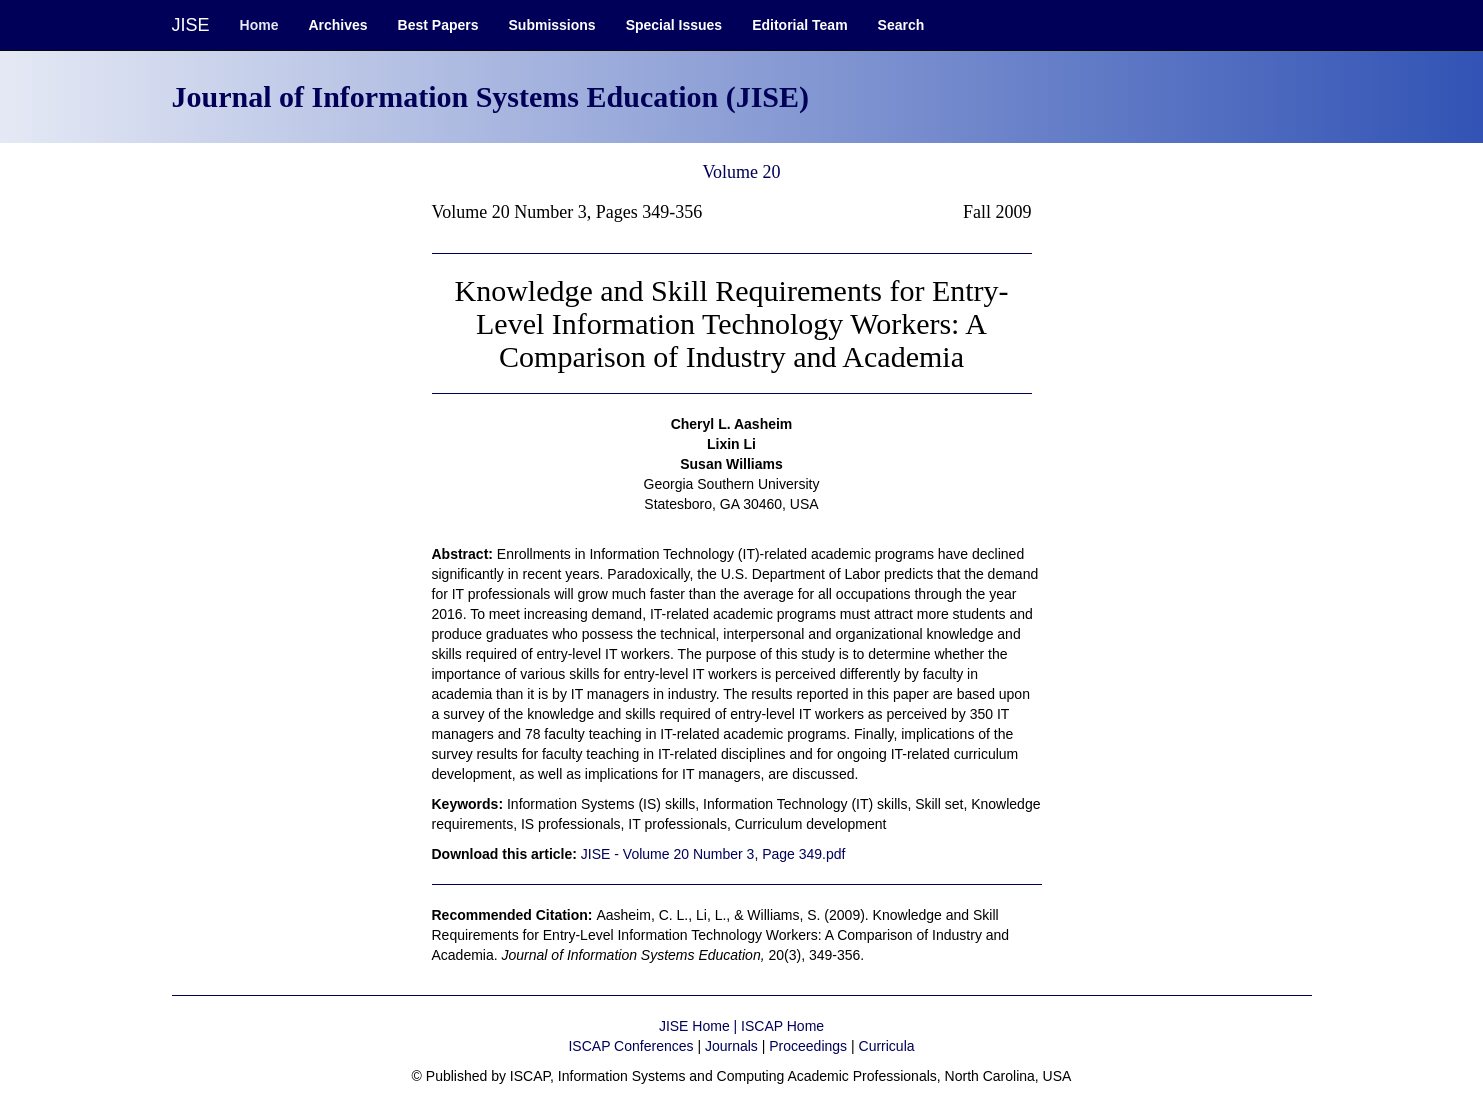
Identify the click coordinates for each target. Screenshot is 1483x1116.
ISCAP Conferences (630, 1046)
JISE (191, 25)
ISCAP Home (782, 1026)
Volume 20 (741, 172)
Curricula (887, 1046)
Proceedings (808, 1046)
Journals (731, 1046)
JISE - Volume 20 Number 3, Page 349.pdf (713, 854)
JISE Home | (700, 1026)
